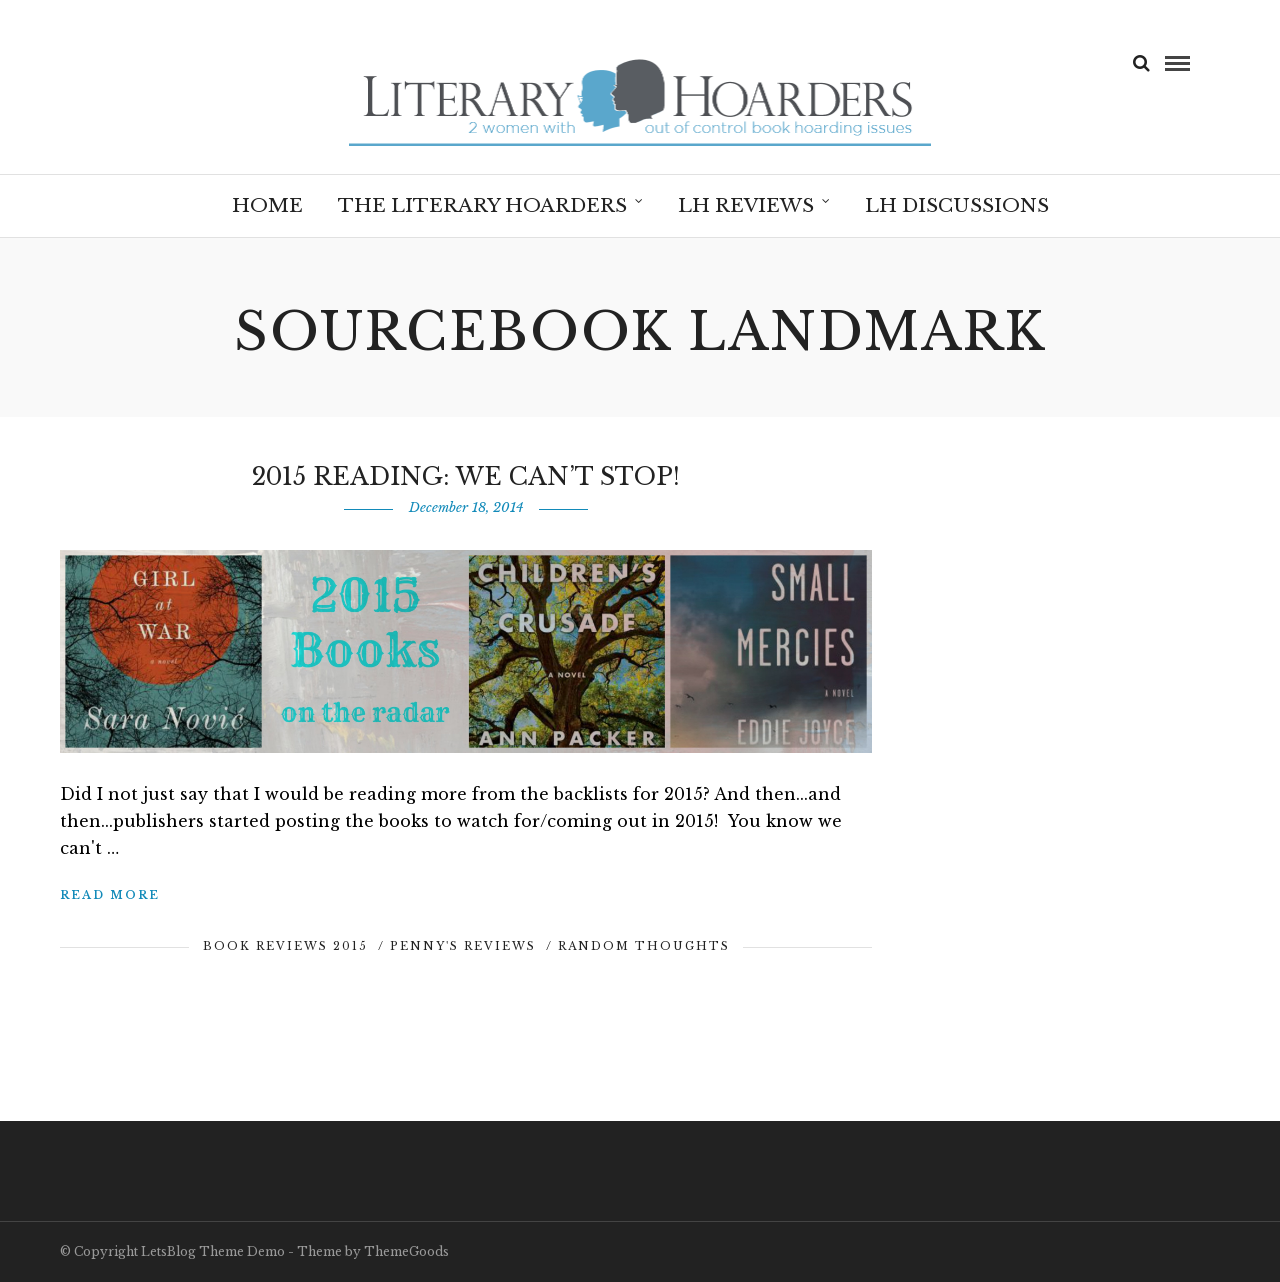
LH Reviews (746, 205)
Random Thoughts (644, 946)
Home (267, 205)
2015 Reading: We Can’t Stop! (466, 476)
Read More (110, 895)
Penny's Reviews (463, 946)
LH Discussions (957, 205)
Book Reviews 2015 (285, 946)
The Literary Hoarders (482, 205)
